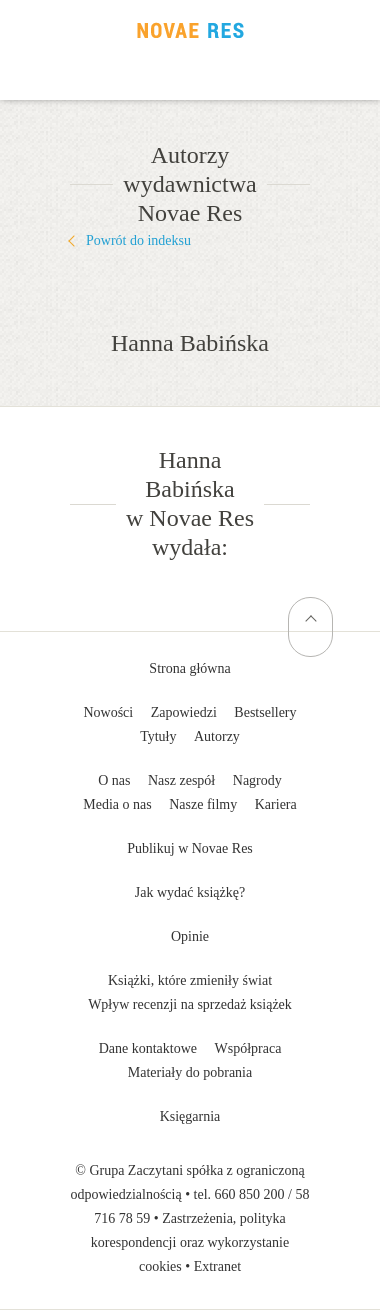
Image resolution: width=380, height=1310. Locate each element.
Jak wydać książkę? (190, 892)
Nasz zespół (181, 780)
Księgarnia (190, 1116)
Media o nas (117, 804)
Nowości (108, 712)
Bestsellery (265, 712)
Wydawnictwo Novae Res (190, 30)
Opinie (190, 936)
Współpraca (248, 1048)
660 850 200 (250, 1194)
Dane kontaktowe (148, 1048)
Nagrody (257, 780)
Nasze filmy (203, 804)
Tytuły (158, 736)
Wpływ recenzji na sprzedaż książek (190, 1004)
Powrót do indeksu (138, 240)
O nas (114, 780)
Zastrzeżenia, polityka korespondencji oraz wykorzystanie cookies (190, 1242)
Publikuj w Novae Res (190, 848)
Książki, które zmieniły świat (190, 980)
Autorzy (217, 736)
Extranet (217, 1266)
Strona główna (189, 668)
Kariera (276, 804)
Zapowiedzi (184, 712)
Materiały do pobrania (190, 1072)
